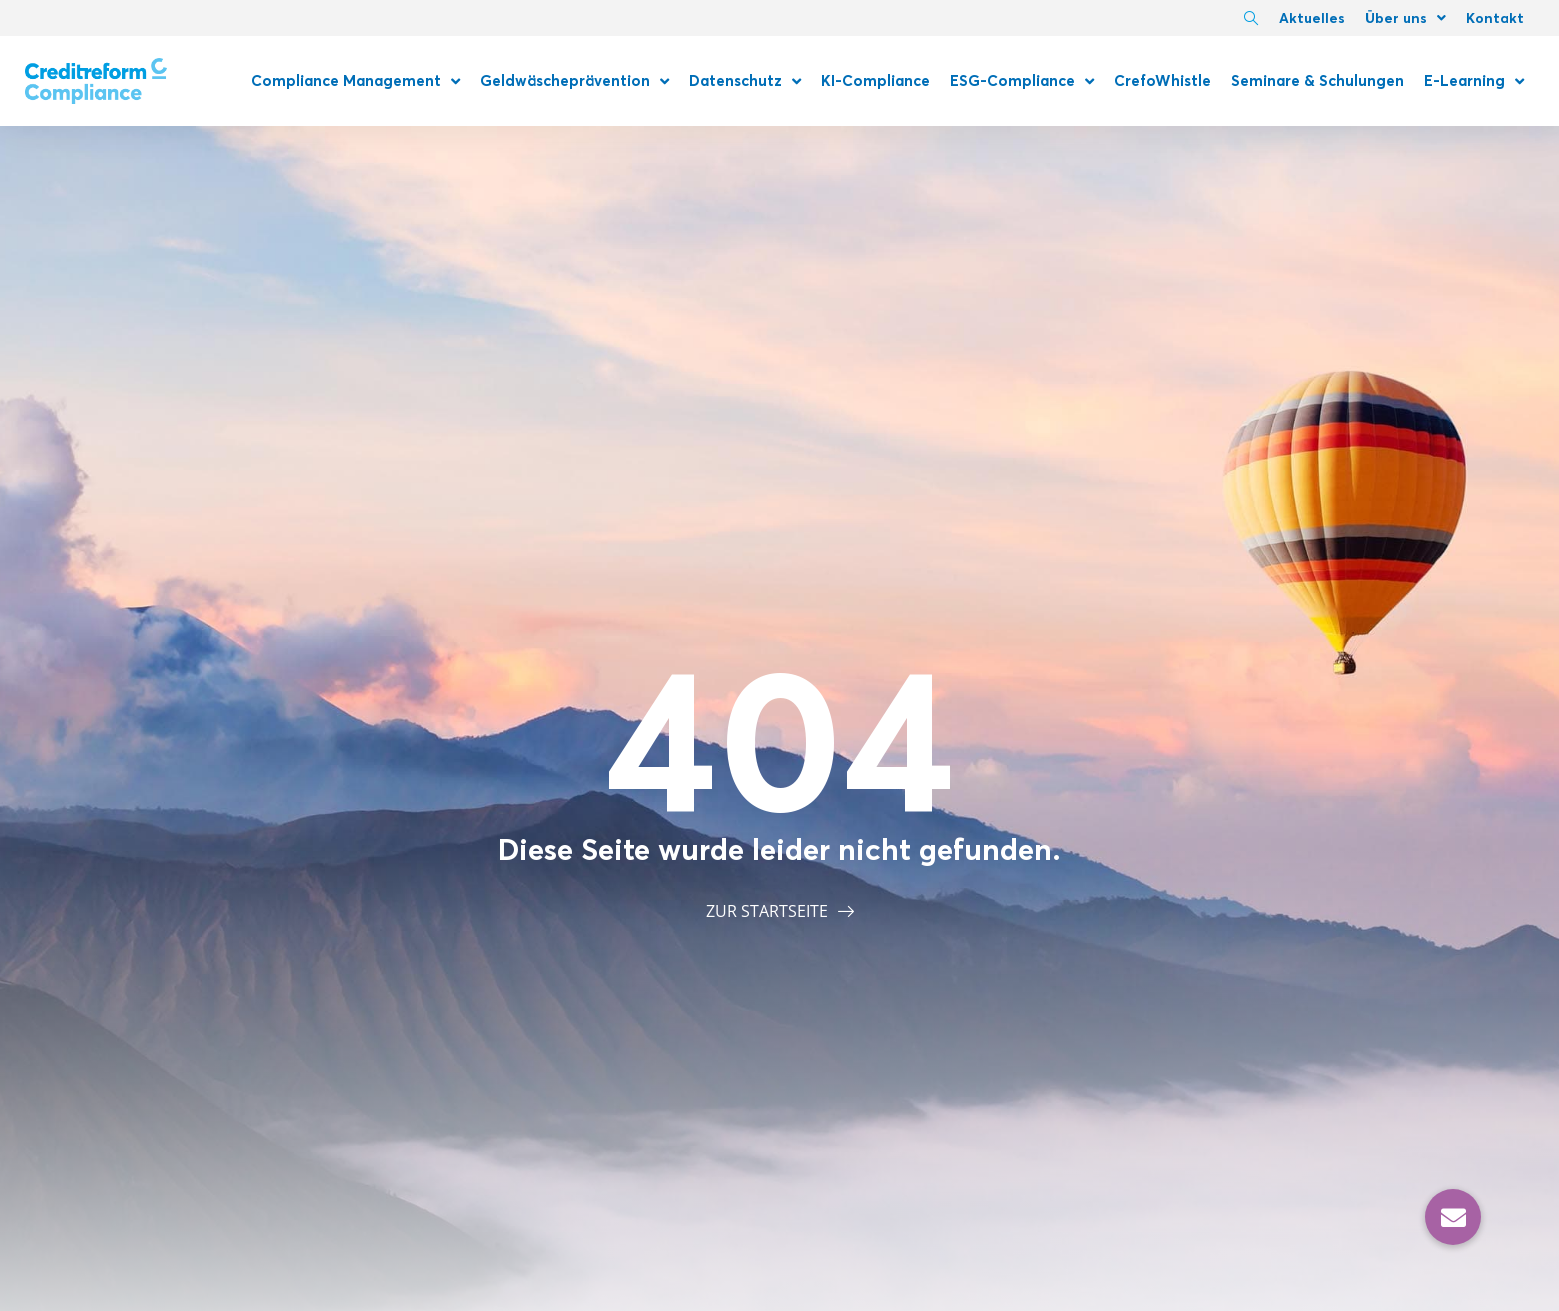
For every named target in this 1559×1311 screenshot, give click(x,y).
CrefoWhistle (1162, 80)
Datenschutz (745, 81)
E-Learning (1474, 81)
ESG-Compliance (1022, 81)
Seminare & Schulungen (1317, 80)
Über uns (1405, 18)
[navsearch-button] (1251, 20)
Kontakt (1495, 18)
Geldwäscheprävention (574, 81)
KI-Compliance (875, 80)
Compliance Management (355, 81)
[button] (1453, 1217)
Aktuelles (1312, 18)
